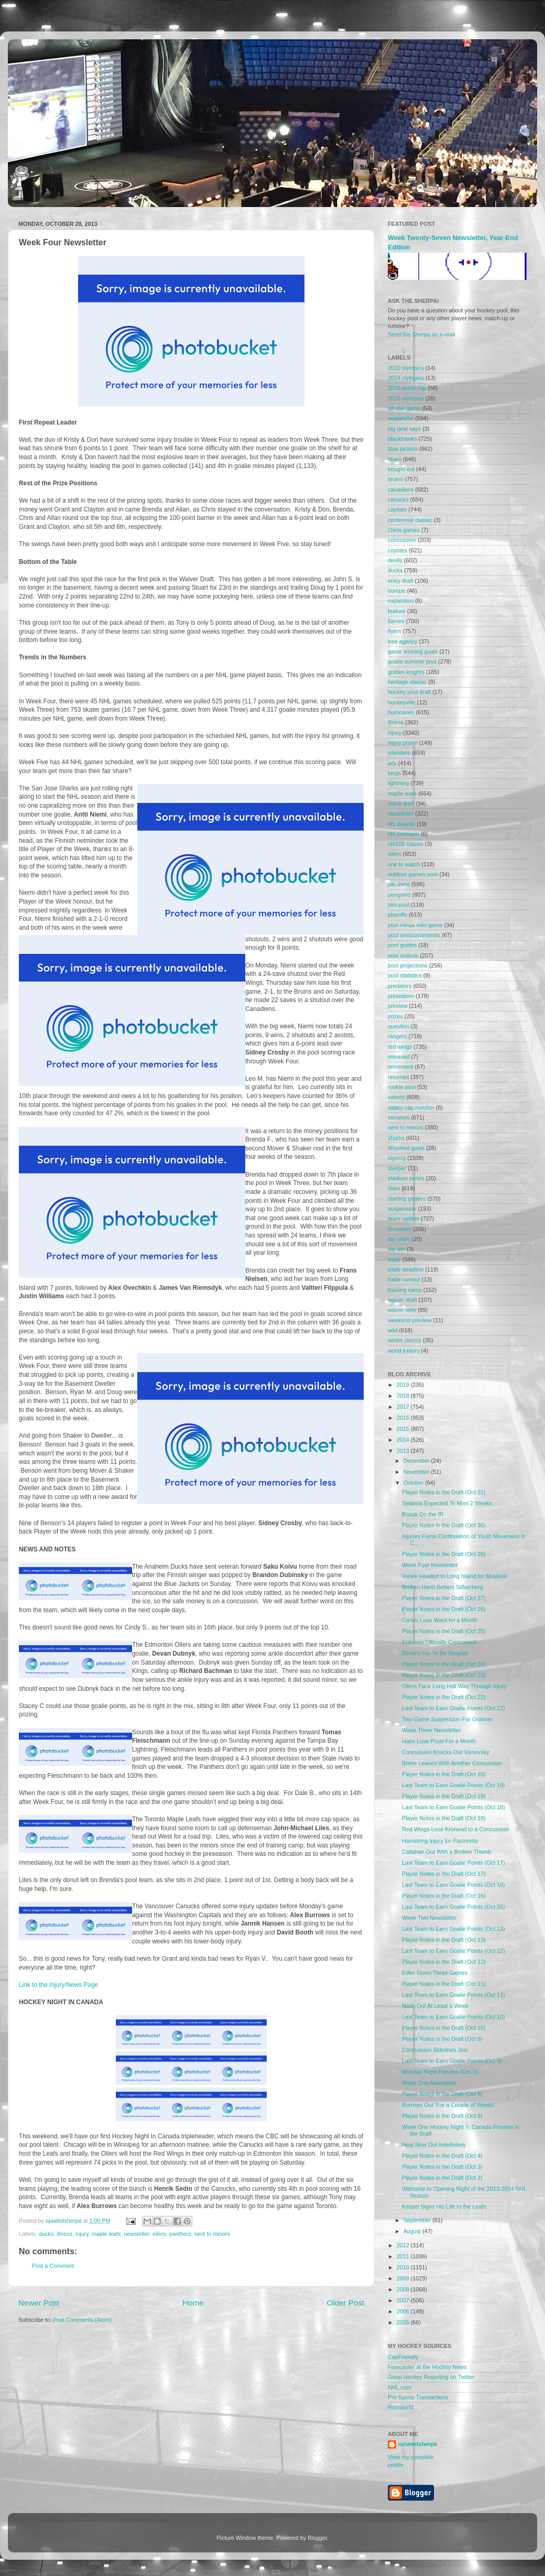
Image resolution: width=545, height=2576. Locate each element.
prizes (395, 1016)
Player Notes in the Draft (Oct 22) (444, 1697)
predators (400, 986)
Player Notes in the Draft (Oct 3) (442, 2167)
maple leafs (106, 2234)
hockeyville (402, 702)
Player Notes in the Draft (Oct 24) (444, 1664)
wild (393, 1330)
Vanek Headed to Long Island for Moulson (454, 1576)
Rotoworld (400, 2407)
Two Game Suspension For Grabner (447, 1719)
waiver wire (402, 1310)
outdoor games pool (413, 874)
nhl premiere (403, 834)
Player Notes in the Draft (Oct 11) (444, 1984)
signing (397, 1158)
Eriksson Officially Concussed (439, 1642)
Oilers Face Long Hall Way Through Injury (454, 1686)
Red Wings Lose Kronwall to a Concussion (455, 1829)
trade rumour (404, 1279)
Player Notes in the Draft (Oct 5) (442, 2116)
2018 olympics (406, 398)
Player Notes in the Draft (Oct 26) (444, 1609)
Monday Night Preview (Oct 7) (439, 2072)
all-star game (404, 408)
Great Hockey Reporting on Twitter (431, 2377)
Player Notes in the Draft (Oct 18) (444, 1818)
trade (394, 1259)
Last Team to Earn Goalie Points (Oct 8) (452, 2061)
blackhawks (402, 439)
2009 (404, 2278)
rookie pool (402, 1087)
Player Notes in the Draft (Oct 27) (444, 1598)
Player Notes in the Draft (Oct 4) (442, 2156)
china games (404, 530)
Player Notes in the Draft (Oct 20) (444, 1774)
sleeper (397, 1168)
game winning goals (413, 651)
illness (64, 2234)
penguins (399, 895)
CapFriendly (403, 2357)
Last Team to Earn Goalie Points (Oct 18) (453, 1807)
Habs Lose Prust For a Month (439, 1741)
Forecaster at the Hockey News (427, 2367)
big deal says (404, 429)
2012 (404, 2245)
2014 (404, 1440)
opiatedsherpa (417, 2444)
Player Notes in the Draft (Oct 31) (444, 1492)
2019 (404, 1385)
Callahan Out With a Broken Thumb (446, 1852)
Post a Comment (53, 2266)
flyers (394, 631)
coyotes (397, 550)
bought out (401, 469)
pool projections (408, 965)
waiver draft (402, 1300)
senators (398, 1117)
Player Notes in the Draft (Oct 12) (444, 1962)
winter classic (404, 1340)
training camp (405, 1290)
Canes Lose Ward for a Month (439, 1620)
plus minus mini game (415, 925)
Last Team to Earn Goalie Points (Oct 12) (453, 1951)
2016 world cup (407, 388)
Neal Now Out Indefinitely (434, 2145)
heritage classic (407, 682)
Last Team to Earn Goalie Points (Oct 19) (453, 1785)
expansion (400, 600)
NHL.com (399, 2387)
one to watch (404, 864)
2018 (404, 1396)
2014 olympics (406, 378)
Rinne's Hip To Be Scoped (434, 1653)
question (398, 1026)
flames (396, 621)
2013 (404, 1451)
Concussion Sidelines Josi (434, 2050)
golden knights (406, 672)
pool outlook (403, 955)
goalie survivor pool (412, 661)
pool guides (402, 945)
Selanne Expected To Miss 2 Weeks (447, 1503)
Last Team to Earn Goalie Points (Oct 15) (453, 1907)
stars (394, 1188)
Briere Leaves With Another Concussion (452, 1763)
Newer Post (38, 2302)
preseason (401, 996)
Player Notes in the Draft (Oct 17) (444, 1874)
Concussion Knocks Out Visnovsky (445, 1752)
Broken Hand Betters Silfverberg (442, 1587)
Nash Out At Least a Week (435, 2006)
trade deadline (405, 1269)
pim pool (398, 904)
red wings (400, 1047)
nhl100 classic (405, 844)
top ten (396, 1249)
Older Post (345, 2302)
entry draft (400, 581)
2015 (404, 1429)
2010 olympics (406, 368)
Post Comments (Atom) (82, 2320)
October (414, 1483)
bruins (395, 479)
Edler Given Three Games (434, 1973)
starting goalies (407, 1198)
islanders (399, 752)
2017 (404, 1407)
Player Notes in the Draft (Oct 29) (444, 1554)
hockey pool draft (409, 692)
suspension (402, 1208)
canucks (398, 499)
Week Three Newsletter (431, 1730)
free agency (402, 641)
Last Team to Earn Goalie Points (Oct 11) (453, 1995)
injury (82, 2234)
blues (394, 459)
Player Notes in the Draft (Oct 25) (444, 1631)
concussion (402, 540)
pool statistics (405, 975)
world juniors (404, 1350)
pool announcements (414, 935)
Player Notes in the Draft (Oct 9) (442, 2039)
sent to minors (212, 2234)
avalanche (400, 418)
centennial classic (410, 520)
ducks (46, 2234)
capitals (397, 509)
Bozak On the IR (422, 1514)
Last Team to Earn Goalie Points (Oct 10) (453, 2017)
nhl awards (401, 824)
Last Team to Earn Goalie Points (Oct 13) (453, 1929)
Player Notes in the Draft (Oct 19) (444, 1796)
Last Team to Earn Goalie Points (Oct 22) (453, 1708)
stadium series (406, 1178)
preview (397, 1006)
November (417, 1472)
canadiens (400, 489)
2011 (404, 2256)
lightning (398, 783)
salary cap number (411, 1107)
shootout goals (406, 1148)
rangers (397, 1036)
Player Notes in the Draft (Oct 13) (444, 1940)
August (413, 2231)
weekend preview (409, 1320)
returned (398, 1077)
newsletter (136, 2234)
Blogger (317, 2538)
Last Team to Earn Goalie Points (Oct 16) (453, 1885)
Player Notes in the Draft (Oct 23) (444, 1675)
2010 (404, 2267)
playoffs (397, 914)
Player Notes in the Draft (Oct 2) (442, 2178)
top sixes (399, 1239)
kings (394, 773)
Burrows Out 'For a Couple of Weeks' (448, 2105)
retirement (400, 1066)
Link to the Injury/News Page (58, 1984)
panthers (180, 2234)
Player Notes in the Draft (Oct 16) (444, 1896)
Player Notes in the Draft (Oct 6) (442, 2094)
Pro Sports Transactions (418, 2397)
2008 (404, 2289)
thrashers (399, 1229)
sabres (396, 1097)
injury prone (402, 743)
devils (395, 560)
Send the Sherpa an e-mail (421, 334)
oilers (159, 2234)
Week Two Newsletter (429, 1918)
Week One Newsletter (429, 2083)
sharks (396, 1138)
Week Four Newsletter (430, 1565)
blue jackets (403, 448)
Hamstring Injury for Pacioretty (440, 1841)
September (418, 2220)
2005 (404, 2322)
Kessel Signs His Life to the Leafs (444, 2206)
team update (403, 1218)
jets (392, 763)
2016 (404, 1418)
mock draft (401, 803)
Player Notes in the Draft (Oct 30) (444, 1525)
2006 (404, 2311)
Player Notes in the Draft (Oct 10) (444, 2028)
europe (397, 591)
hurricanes (401, 712)
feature (397, 611)
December (417, 1461)
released (398, 1056)
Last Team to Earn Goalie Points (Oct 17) (453, 1863)
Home (192, 2302)
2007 (404, 2300)
